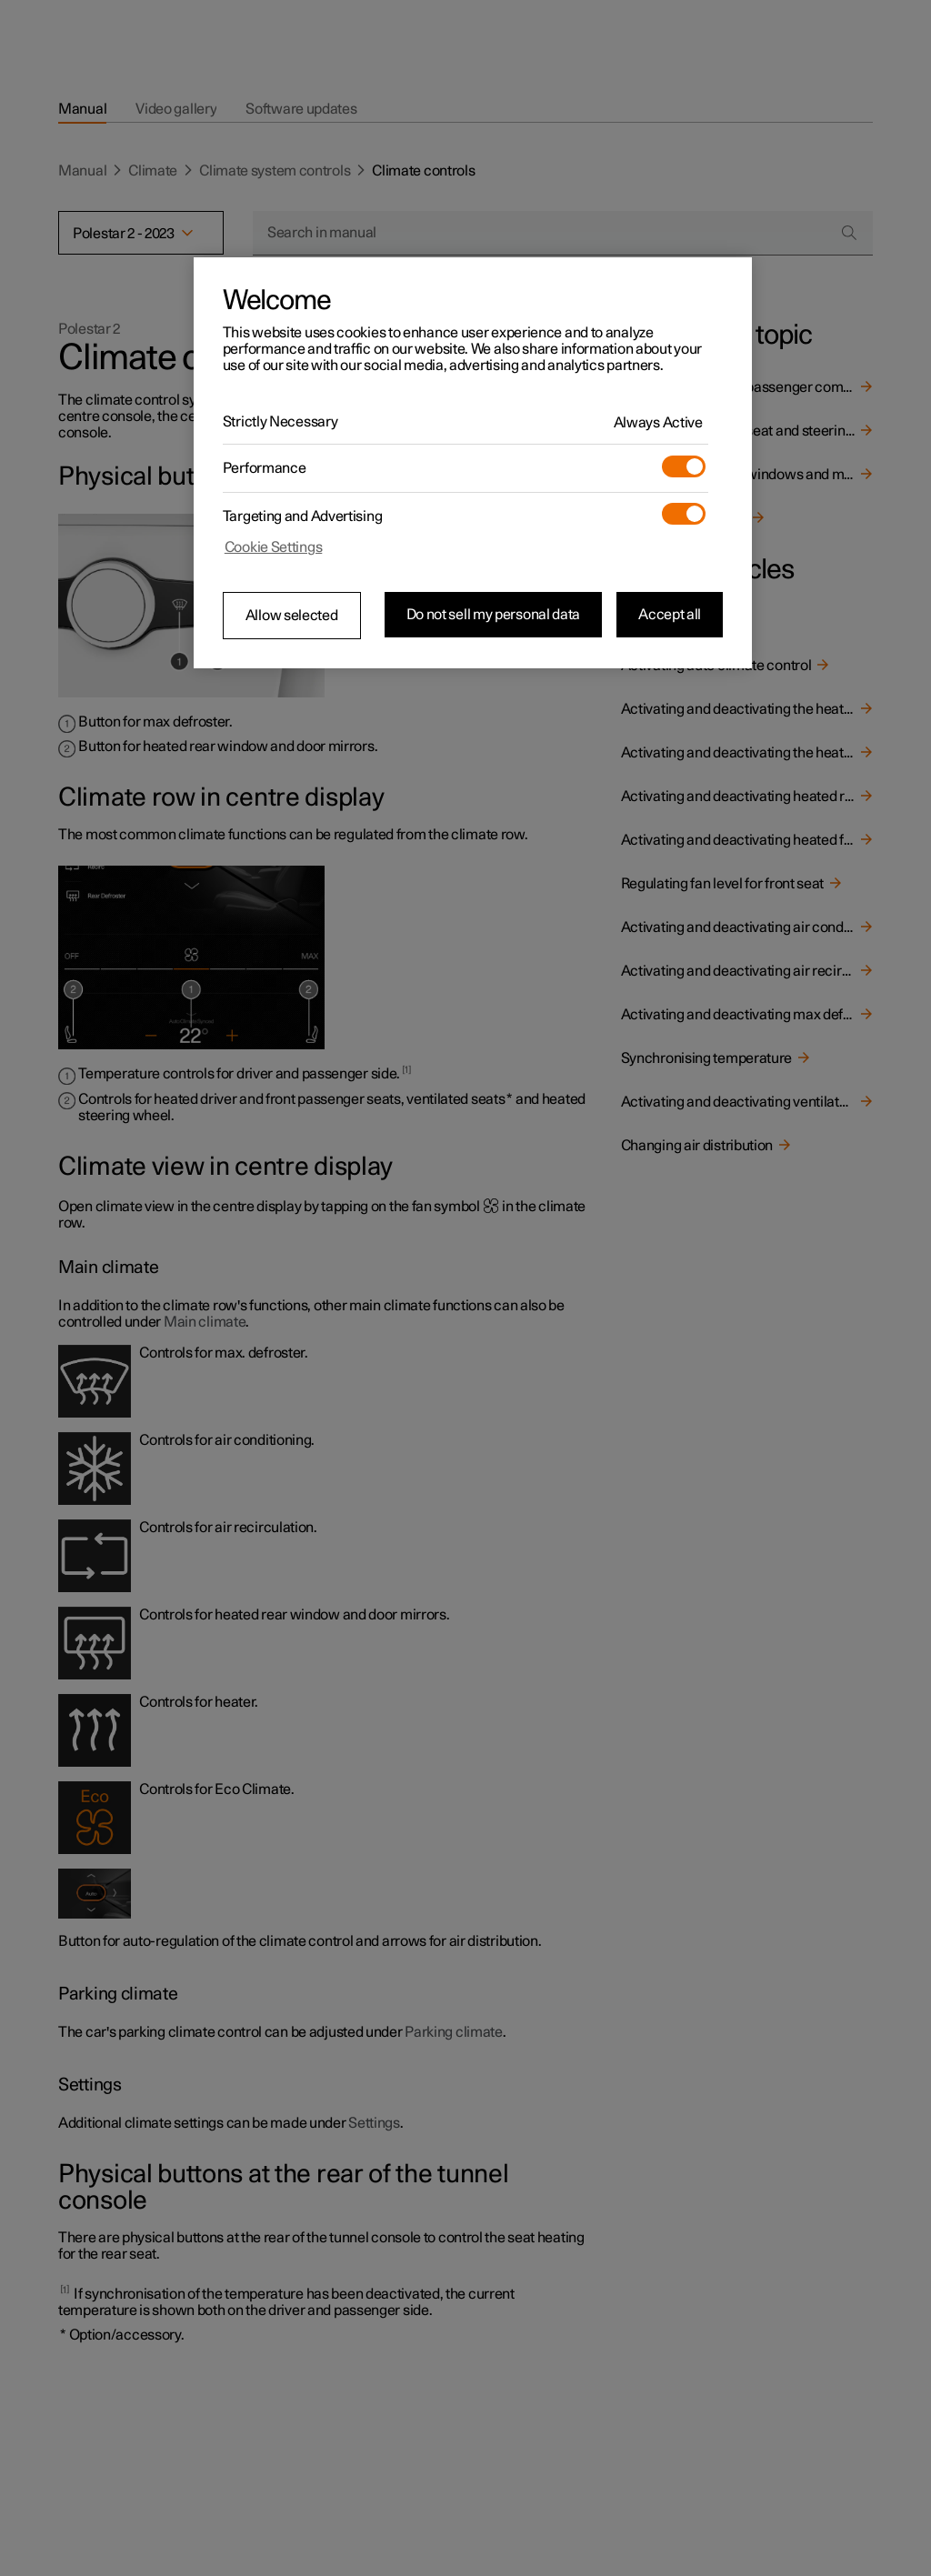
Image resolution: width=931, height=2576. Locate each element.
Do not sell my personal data (493, 614)
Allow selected (291, 615)
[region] (473, 462)
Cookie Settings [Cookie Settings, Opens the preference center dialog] (274, 547)
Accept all (669, 614)
